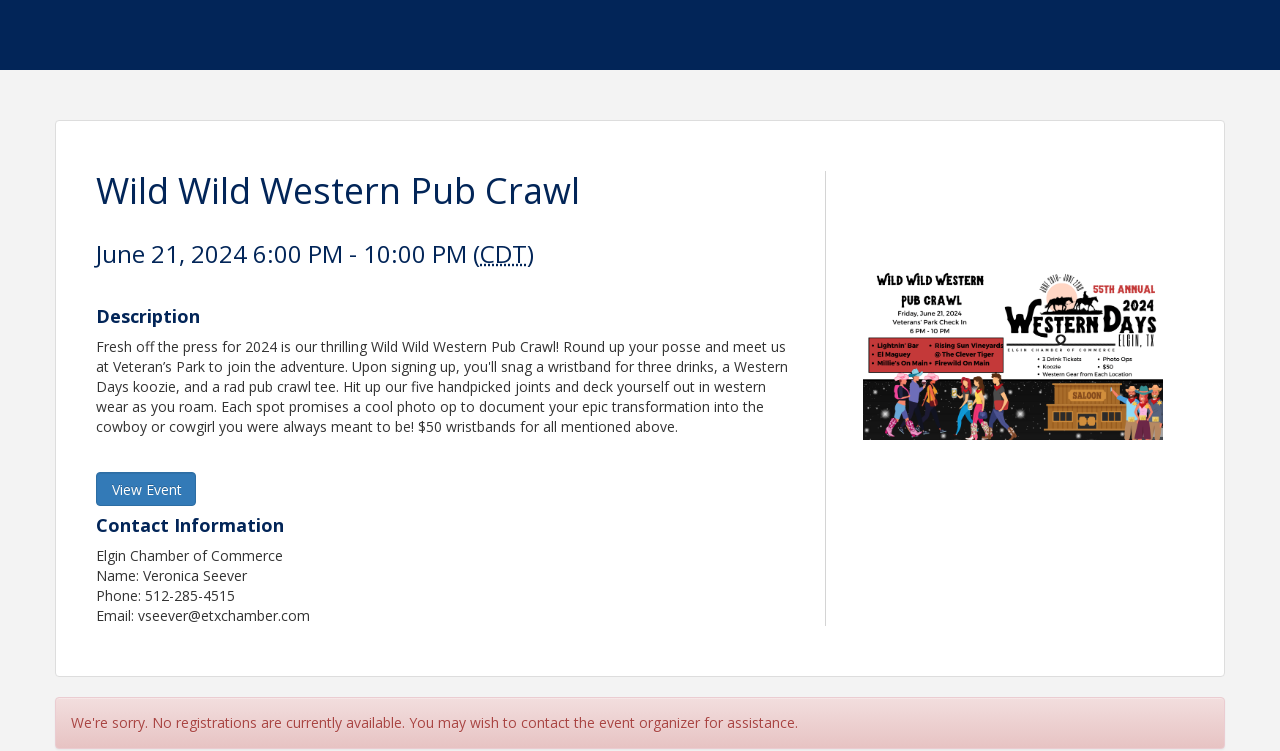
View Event (147, 489)
